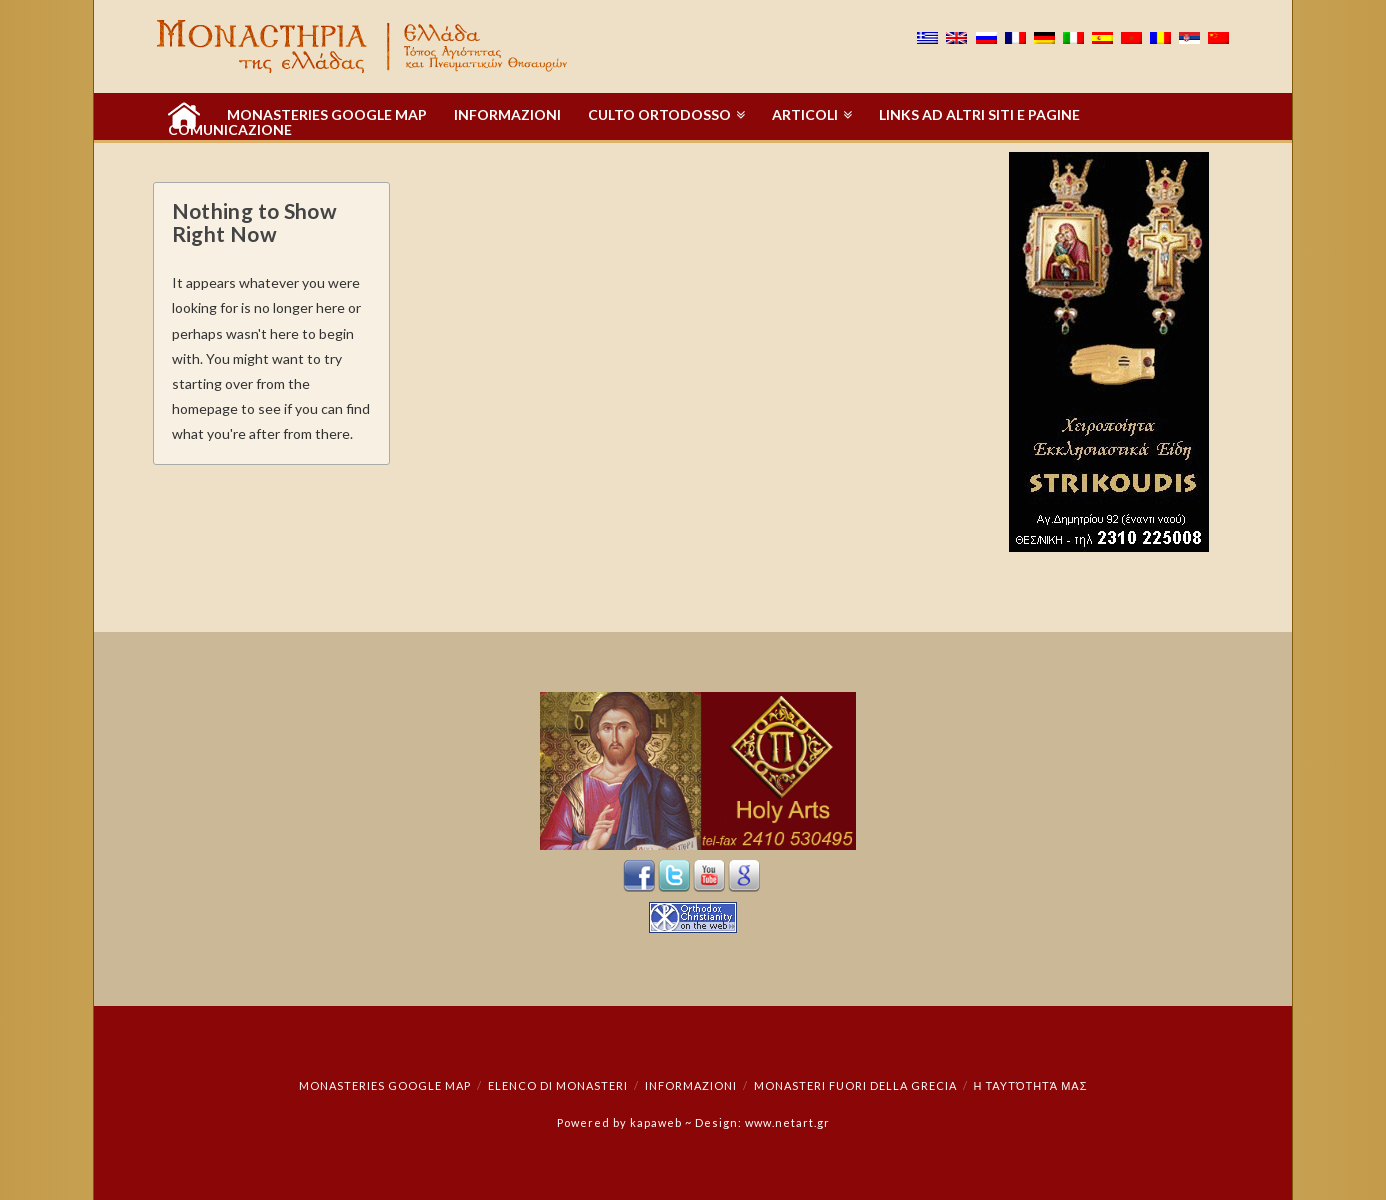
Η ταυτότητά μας (1030, 1085)
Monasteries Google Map (385, 1085)
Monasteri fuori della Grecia (855, 1085)
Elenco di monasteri (558, 1085)
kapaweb (656, 1122)
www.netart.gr (787, 1122)
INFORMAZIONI (691, 1085)
